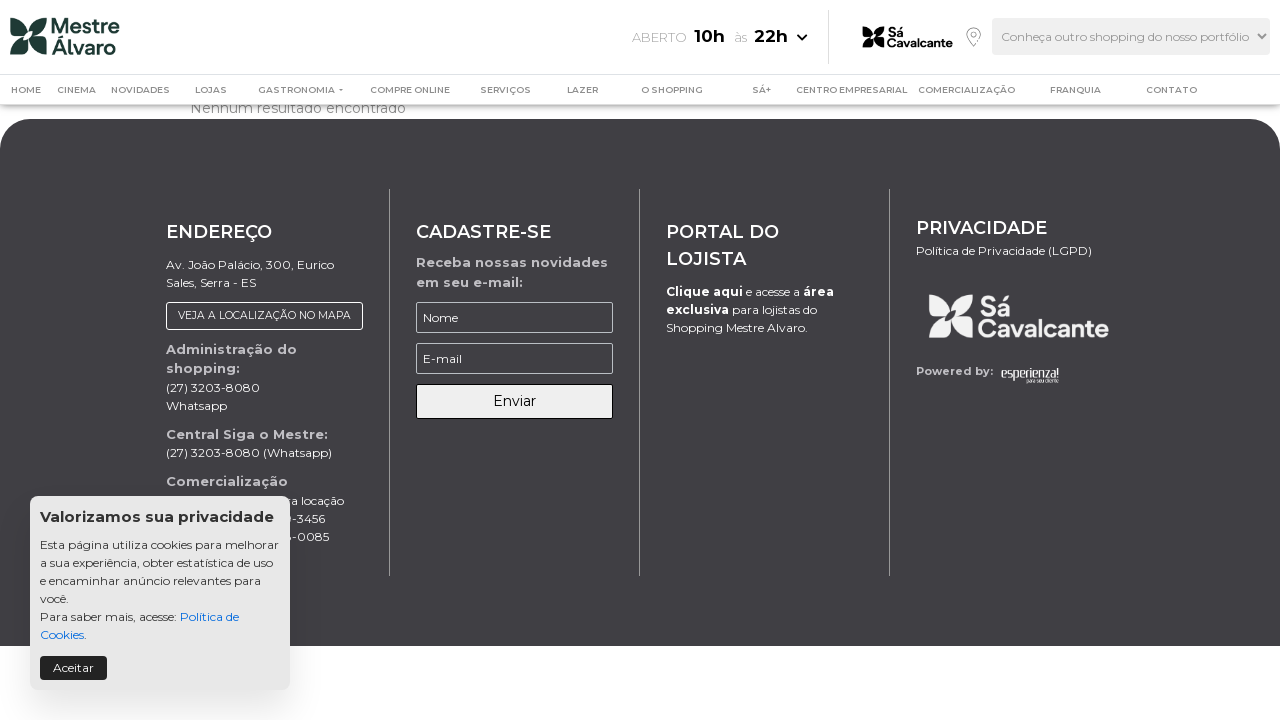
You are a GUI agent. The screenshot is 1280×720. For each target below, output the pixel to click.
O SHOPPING (672, 89)
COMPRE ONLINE (410, 89)
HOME (26, 89)
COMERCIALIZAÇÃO (966, 89)
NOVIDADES (140, 89)
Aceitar (73, 667)
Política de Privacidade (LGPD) (1004, 250)
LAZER (582, 89)
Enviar (514, 401)
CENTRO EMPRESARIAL (851, 89)
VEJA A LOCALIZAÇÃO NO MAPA (264, 315)
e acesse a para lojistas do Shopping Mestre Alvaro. (750, 309)
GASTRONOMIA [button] (297, 89)
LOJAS (211, 89)
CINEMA (76, 89)
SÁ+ (761, 89)
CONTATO (1171, 89)
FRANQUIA (1075, 89)
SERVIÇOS (505, 89)
